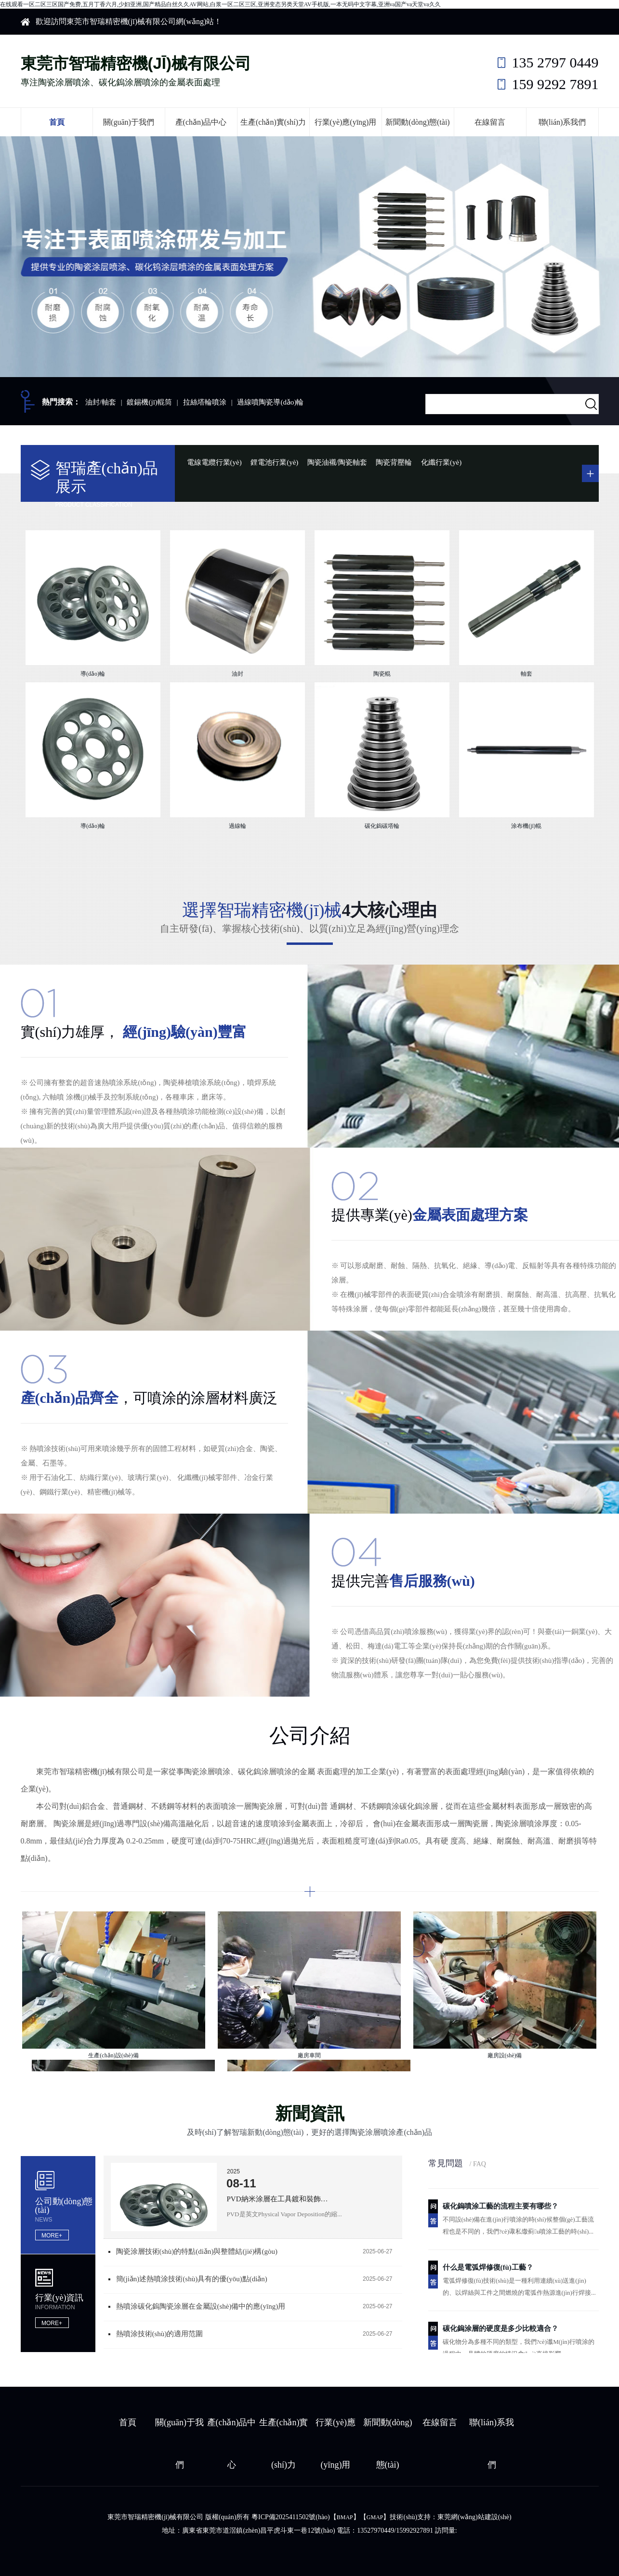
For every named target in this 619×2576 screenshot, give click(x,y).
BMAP (345, 2517)
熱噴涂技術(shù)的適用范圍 (159, 2334)
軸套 (526, 673)
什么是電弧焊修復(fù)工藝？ (488, 2269)
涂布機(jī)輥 (526, 826)
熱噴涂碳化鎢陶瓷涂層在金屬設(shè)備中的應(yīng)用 (201, 2306)
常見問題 (457, 2163)
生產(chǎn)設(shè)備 (113, 2055)
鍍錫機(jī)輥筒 (149, 402)
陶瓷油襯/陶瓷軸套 (337, 462)
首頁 (57, 122)
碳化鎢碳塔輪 (382, 826)
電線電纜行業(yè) (214, 462)
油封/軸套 (100, 402)
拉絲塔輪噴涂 (204, 402)
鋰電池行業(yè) (274, 462)
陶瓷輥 (382, 673)
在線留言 (489, 122)
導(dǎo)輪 (92, 673)
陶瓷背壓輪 (394, 462)
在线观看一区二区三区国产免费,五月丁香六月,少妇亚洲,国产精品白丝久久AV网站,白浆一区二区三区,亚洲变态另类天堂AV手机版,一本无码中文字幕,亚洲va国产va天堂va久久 (220, 4)
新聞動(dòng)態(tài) (417, 122)
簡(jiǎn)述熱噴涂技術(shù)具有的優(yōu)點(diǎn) (191, 2279)
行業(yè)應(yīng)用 (346, 122)
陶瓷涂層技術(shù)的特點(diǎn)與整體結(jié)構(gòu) (196, 2251)
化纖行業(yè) (441, 462)
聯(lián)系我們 (562, 122)
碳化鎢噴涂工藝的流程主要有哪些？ (500, 2207)
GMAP (375, 2517)
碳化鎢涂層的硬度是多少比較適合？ (500, 2330)
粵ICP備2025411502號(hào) (290, 2517)
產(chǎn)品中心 (201, 122)
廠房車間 (309, 2055)
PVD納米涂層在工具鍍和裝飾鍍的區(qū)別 (279, 2199)
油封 (237, 673)
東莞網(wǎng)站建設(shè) (474, 2517)
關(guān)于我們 (128, 122)
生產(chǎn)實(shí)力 (273, 122)
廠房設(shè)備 (504, 2055)
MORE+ (51, 2235)
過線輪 (237, 826)
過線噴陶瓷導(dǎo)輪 (270, 402)
